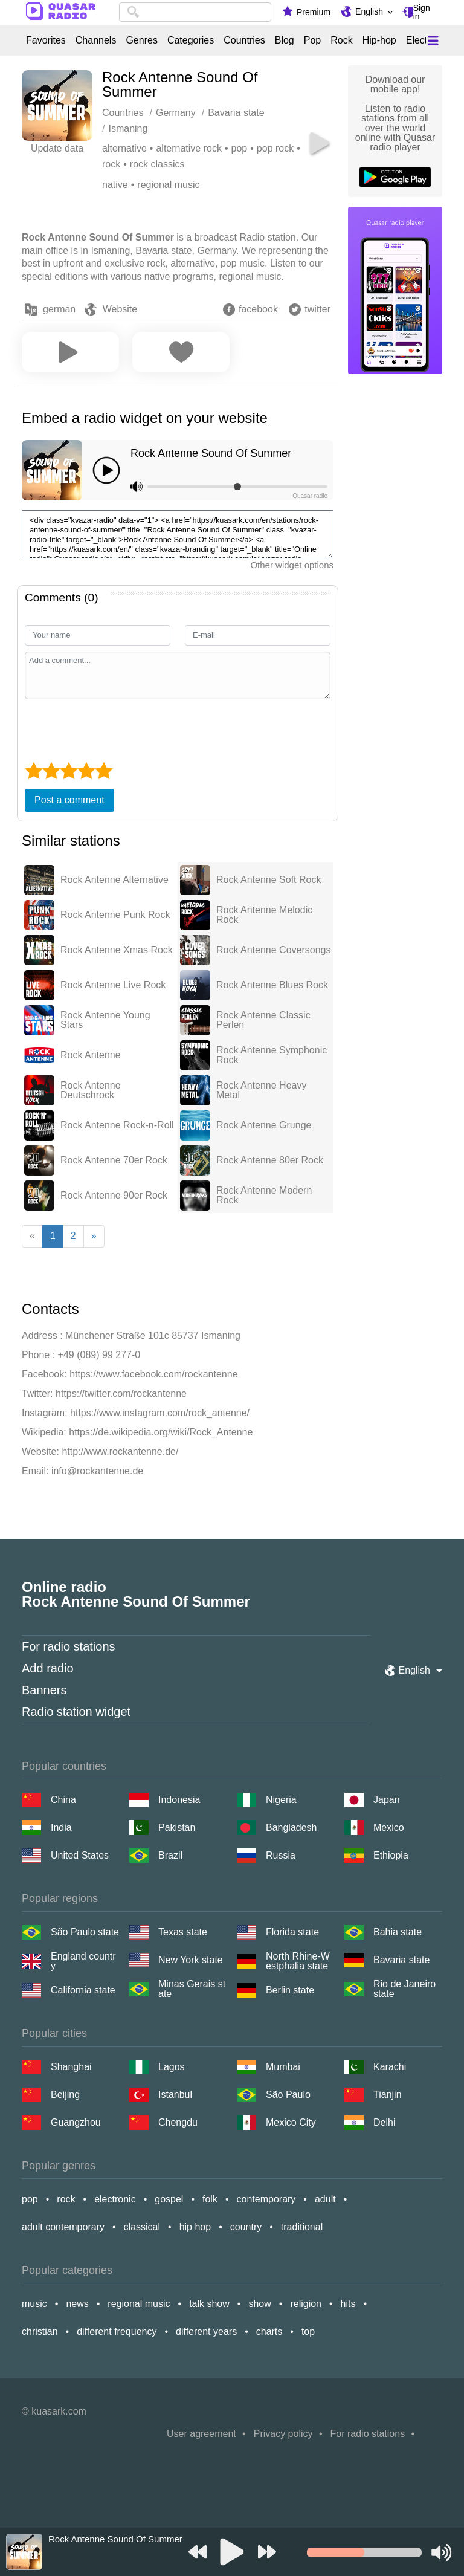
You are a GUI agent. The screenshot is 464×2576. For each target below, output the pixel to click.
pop (239, 148)
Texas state (182, 1932)
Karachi (389, 2067)
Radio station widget (76, 1711)
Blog (284, 40)
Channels (96, 40)
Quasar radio (309, 496)
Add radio (48, 1668)
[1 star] (33, 771)
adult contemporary (63, 2227)
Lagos (171, 2067)
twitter (317, 309)
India (61, 1827)
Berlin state (290, 1990)
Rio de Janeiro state (404, 1989)
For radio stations (68, 1646)
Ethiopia (390, 1855)
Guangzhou (76, 2122)
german (59, 309)
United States (80, 1855)
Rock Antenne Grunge (263, 1125)
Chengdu (178, 2122)
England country (83, 1961)
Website (120, 309)
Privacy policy (283, 2434)
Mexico (388, 1827)
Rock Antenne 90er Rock (113, 1195)
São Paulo (288, 2094)
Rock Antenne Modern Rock (264, 1195)
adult (325, 2199)
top (308, 2331)
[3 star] (68, 771)
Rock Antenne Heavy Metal (261, 1090)
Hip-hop (379, 40)
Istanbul (175, 2094)
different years (206, 2331)
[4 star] (86, 771)
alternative (124, 148)
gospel (169, 2199)
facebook (258, 309)
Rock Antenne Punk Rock (115, 915)
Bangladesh (291, 1827)
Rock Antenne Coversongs (273, 950)
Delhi (384, 2122)
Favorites (46, 40)
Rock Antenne (90, 1055)
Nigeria (281, 1799)
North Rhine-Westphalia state (298, 1961)
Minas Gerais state (191, 1989)
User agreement (201, 2434)
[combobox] (195, 12)
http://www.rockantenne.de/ (120, 1451)
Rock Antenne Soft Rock (268, 880)
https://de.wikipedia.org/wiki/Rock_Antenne (161, 1432)
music (34, 2304)
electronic (114, 2199)
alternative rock (189, 148)
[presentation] (116, 728)
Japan (386, 1799)
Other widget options (292, 565)
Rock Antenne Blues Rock (272, 985)
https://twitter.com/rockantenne (121, 1393)
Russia (280, 1855)
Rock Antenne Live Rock (113, 985)
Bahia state (397, 1932)
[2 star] (51, 771)
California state (83, 1990)
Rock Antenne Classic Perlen (263, 1020)
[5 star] (103, 771)
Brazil (170, 1855)
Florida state (292, 1932)
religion (305, 2304)
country (246, 2227)
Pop (312, 40)
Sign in (421, 12)
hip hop (195, 2227)
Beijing (65, 2094)
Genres (141, 40)
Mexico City (291, 2122)
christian (40, 2331)
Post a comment (69, 800)
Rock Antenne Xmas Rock (116, 950)
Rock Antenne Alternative (114, 880)
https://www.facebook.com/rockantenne (153, 1374)
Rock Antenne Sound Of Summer (210, 453)
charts (269, 2331)
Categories (190, 40)
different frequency (116, 2331)
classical (142, 2227)
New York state (190, 1960)
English (369, 11)
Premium (313, 12)
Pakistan (176, 1827)
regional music (168, 185)
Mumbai (283, 2067)
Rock (341, 40)
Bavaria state (401, 1960)
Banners (44, 1690)
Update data (57, 148)
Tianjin (387, 2094)
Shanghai (71, 2067)
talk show (209, 2304)
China (63, 1799)
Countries (244, 40)
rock (111, 164)
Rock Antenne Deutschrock (90, 1090)
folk (210, 2199)
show (259, 2304)
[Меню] (433, 40)
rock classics (157, 164)
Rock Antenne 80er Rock (269, 1160)
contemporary (266, 2199)
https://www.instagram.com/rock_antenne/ (160, 1413)
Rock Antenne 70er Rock (113, 1160)
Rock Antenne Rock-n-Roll (117, 1125)
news (77, 2304)
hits (348, 2304)
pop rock (275, 148)
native (115, 185)
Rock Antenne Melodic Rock (264, 915)
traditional (302, 2227)
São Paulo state (85, 1932)
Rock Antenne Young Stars (105, 1020)
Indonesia (179, 1799)
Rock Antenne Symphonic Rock (271, 1055)
